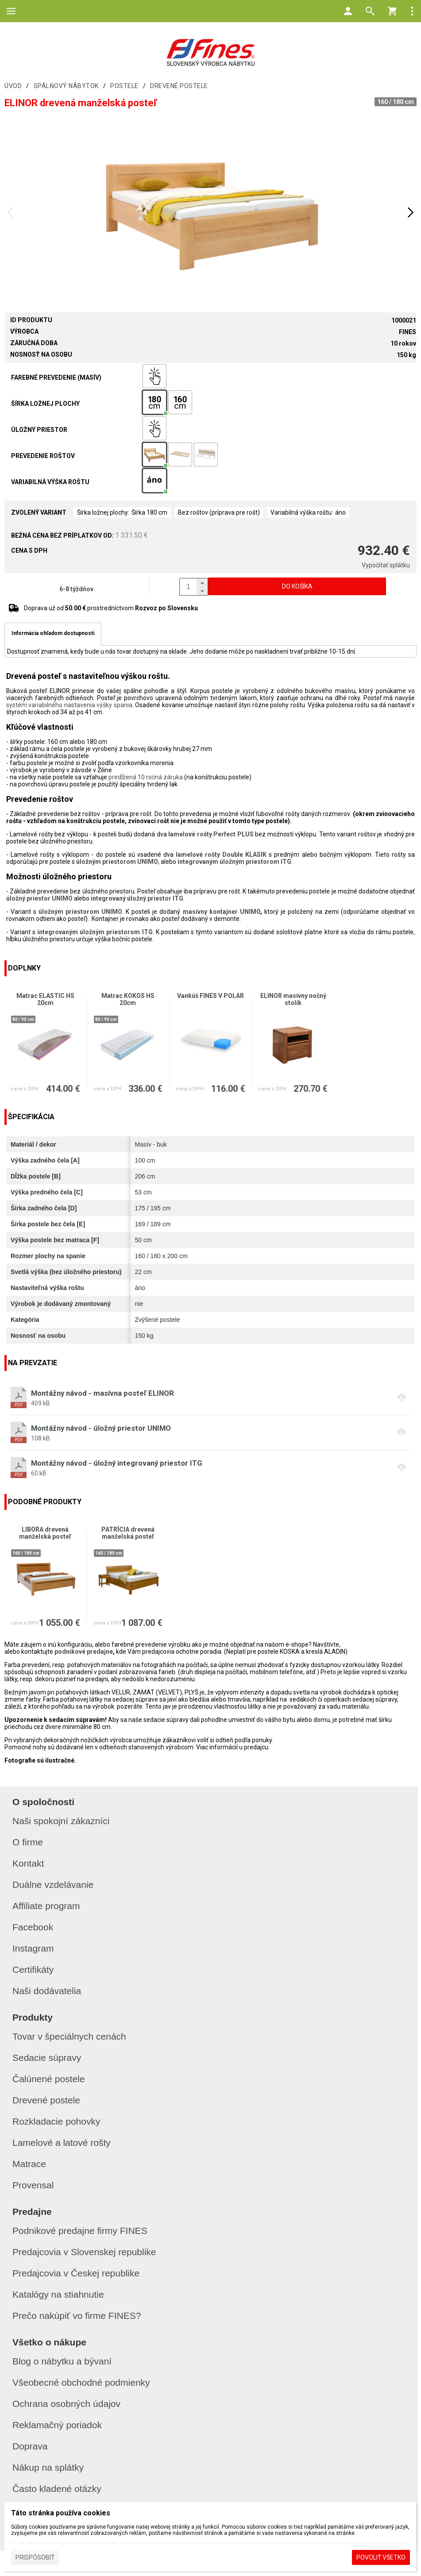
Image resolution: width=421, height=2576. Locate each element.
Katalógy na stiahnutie (58, 2294)
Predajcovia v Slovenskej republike (84, 2252)
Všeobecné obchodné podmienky (81, 2382)
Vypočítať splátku (386, 565)
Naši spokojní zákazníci (60, 1821)
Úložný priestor (39, 429)
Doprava (29, 2446)
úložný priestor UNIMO (39, 898)
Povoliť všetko (381, 2557)
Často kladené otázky (56, 2489)
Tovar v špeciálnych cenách (69, 2036)
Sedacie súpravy (46, 2057)
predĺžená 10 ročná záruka (145, 777)
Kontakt (28, 1863)
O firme (27, 1842)
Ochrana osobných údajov (66, 2404)
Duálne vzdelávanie (52, 1884)
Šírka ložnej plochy (45, 403)
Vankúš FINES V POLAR (210, 995)
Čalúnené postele (48, 2079)
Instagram (33, 1948)
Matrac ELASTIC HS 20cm (45, 999)
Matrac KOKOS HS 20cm (127, 999)
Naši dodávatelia (46, 1991)
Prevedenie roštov (43, 455)
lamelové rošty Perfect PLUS (210, 834)
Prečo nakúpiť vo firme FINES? (76, 2315)
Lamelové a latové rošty (61, 2142)
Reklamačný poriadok (57, 2425)
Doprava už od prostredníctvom (111, 608)
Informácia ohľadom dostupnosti (53, 633)
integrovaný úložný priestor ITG (137, 898)
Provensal (33, 2185)
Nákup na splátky (48, 2467)
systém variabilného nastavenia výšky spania (69, 704)
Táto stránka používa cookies (60, 2513)
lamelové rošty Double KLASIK (221, 854)
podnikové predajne (83, 1651)
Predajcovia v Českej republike (75, 2273)
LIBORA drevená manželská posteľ (45, 1533)
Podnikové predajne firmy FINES (79, 2231)
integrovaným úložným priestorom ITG (234, 861)
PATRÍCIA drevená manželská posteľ (127, 1533)
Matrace (29, 2164)
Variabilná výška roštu (50, 481)
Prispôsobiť (34, 2557)
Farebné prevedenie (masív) (56, 377)
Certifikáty (33, 1969)
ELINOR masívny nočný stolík (293, 999)
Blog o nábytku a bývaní (62, 2361)
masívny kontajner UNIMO (221, 911)
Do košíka (297, 586)
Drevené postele (46, 2100)
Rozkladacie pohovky (56, 2121)
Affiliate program (46, 1906)
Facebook (32, 1927)
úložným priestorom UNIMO (117, 861)
